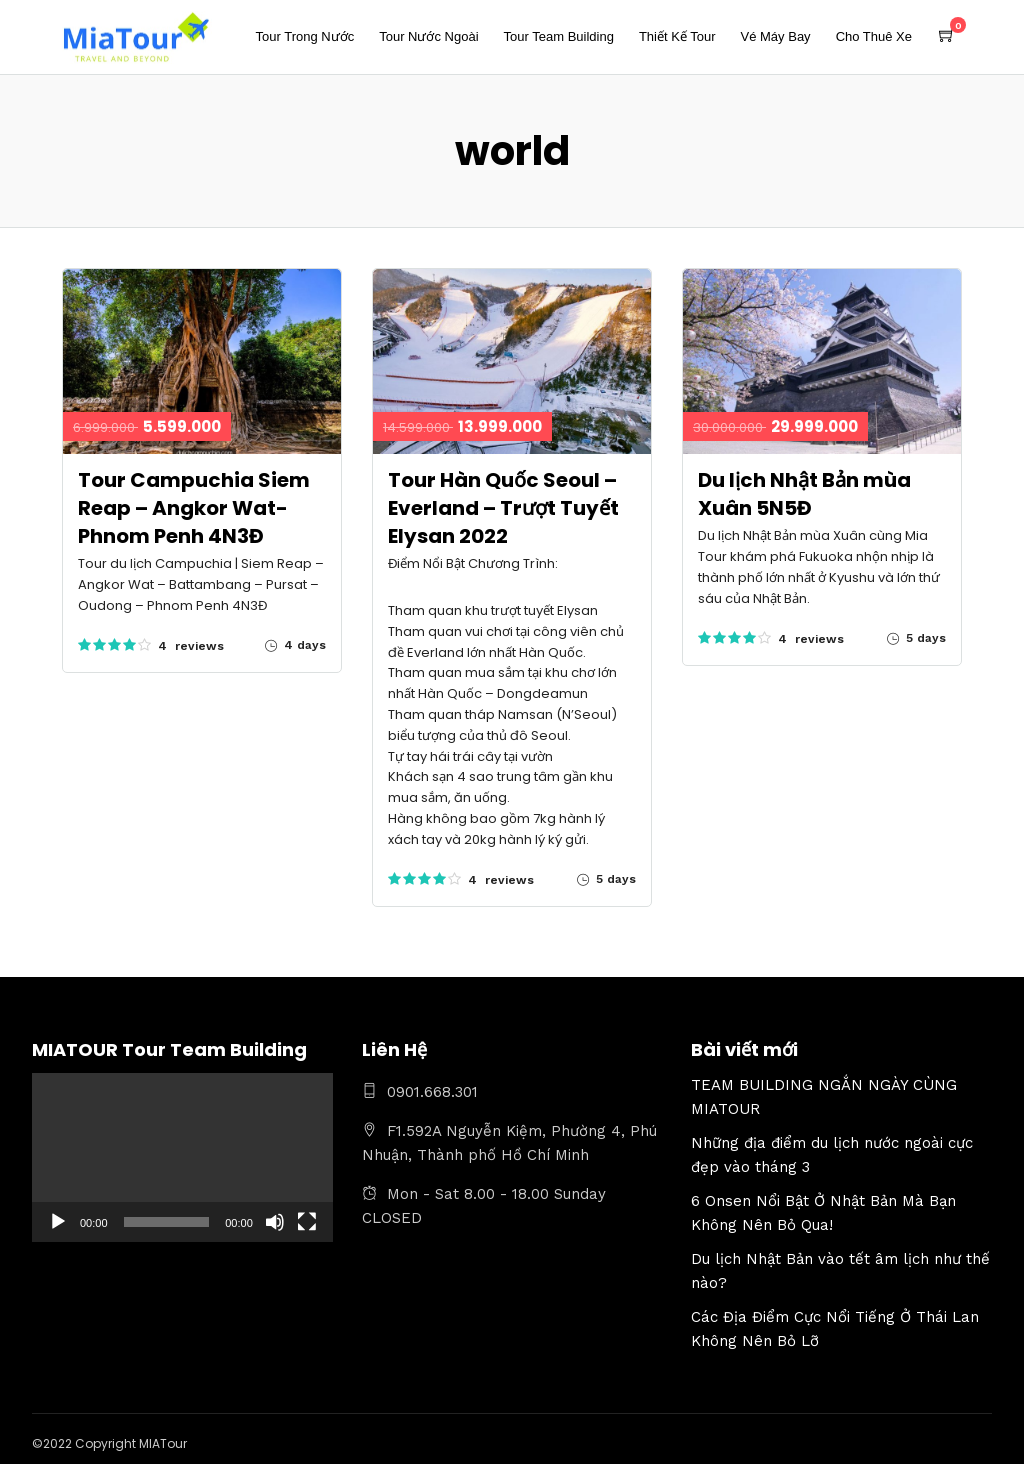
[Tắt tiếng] (275, 1222)
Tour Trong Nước (305, 36)
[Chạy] (58, 1222)
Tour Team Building (559, 36)
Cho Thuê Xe (874, 36)
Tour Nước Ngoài (428, 36)
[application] (182, 1157)
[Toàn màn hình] (307, 1222)
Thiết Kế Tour (677, 36)
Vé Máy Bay (776, 36)
